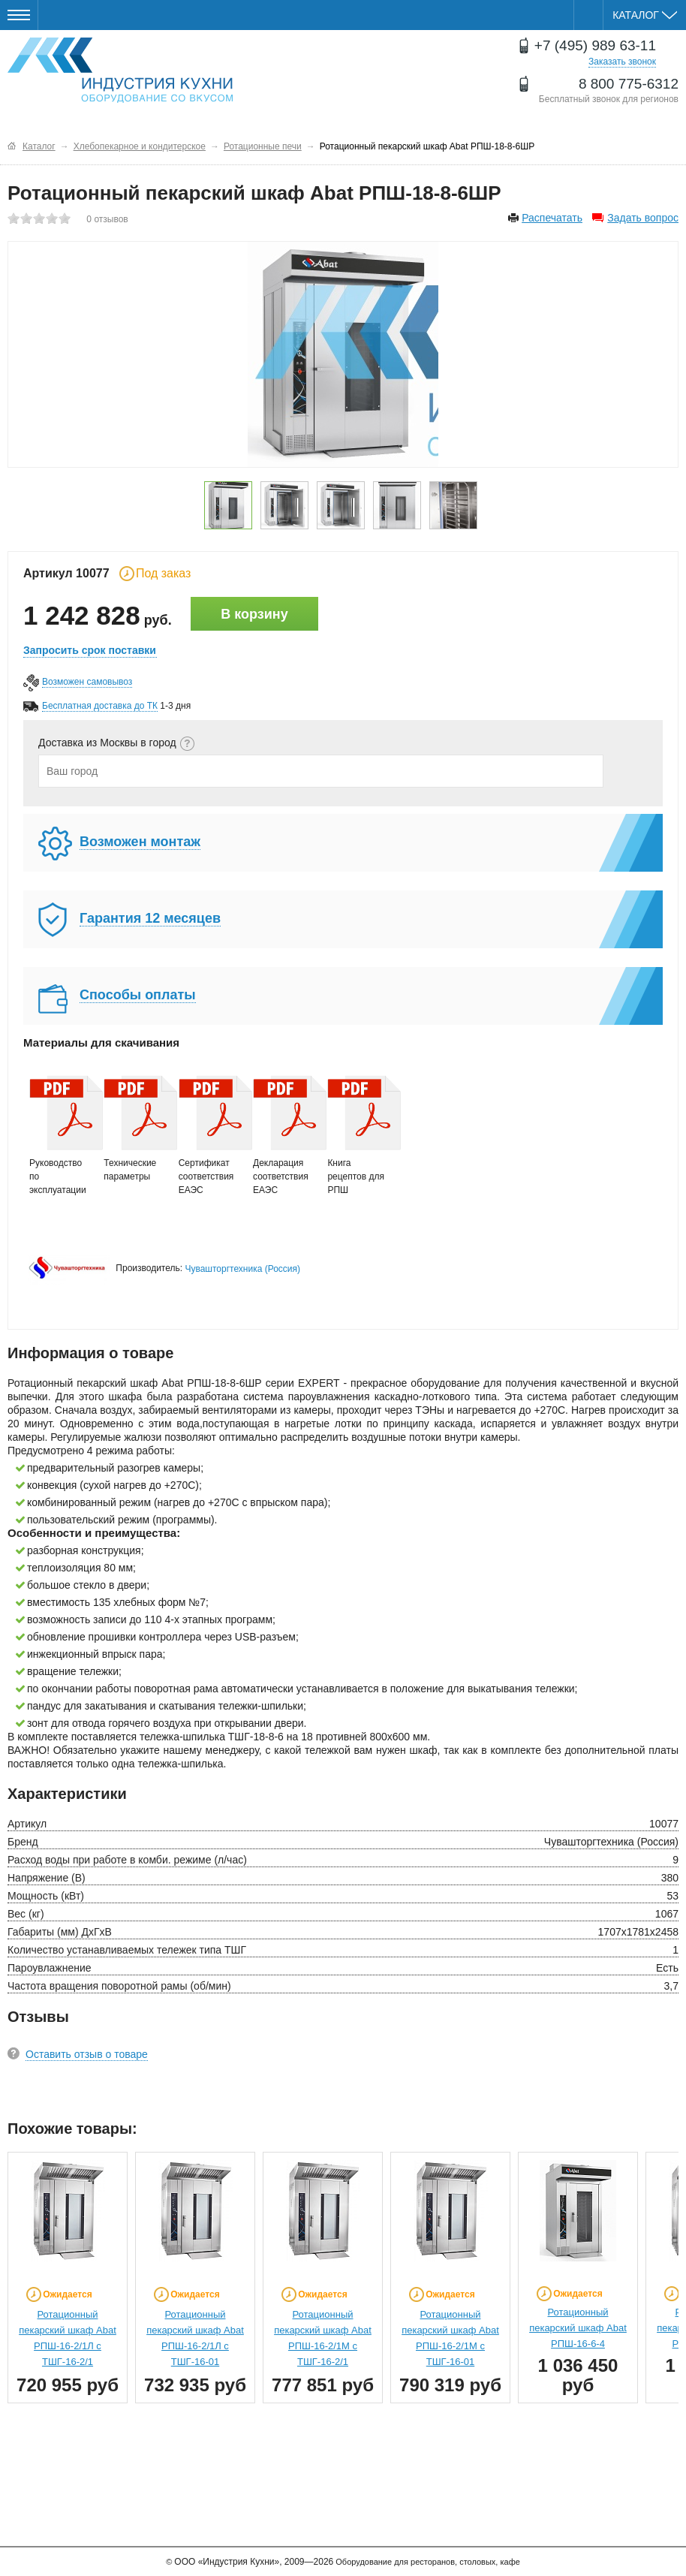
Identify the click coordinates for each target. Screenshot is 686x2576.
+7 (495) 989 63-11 (595, 45)
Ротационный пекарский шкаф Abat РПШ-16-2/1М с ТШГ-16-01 (450, 2338)
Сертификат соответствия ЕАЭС (209, 1135)
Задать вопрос (642, 218)
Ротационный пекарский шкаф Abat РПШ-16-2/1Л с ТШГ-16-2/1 (67, 2338)
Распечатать (552, 218)
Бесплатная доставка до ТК (100, 705)
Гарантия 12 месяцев (150, 918)
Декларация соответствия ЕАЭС (283, 1135)
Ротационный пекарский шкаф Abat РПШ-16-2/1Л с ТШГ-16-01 (195, 2338)
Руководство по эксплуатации (59, 1135)
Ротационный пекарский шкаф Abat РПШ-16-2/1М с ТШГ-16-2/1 (323, 2338)
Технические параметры (134, 1128)
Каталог (644, 15)
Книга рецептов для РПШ (357, 1135)
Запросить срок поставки (89, 650)
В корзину (254, 614)
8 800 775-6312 (628, 84)
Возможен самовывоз (87, 681)
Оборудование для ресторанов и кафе (120, 70)
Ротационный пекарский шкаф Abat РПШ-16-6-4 (578, 2327)
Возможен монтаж (140, 841)
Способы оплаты (138, 994)
